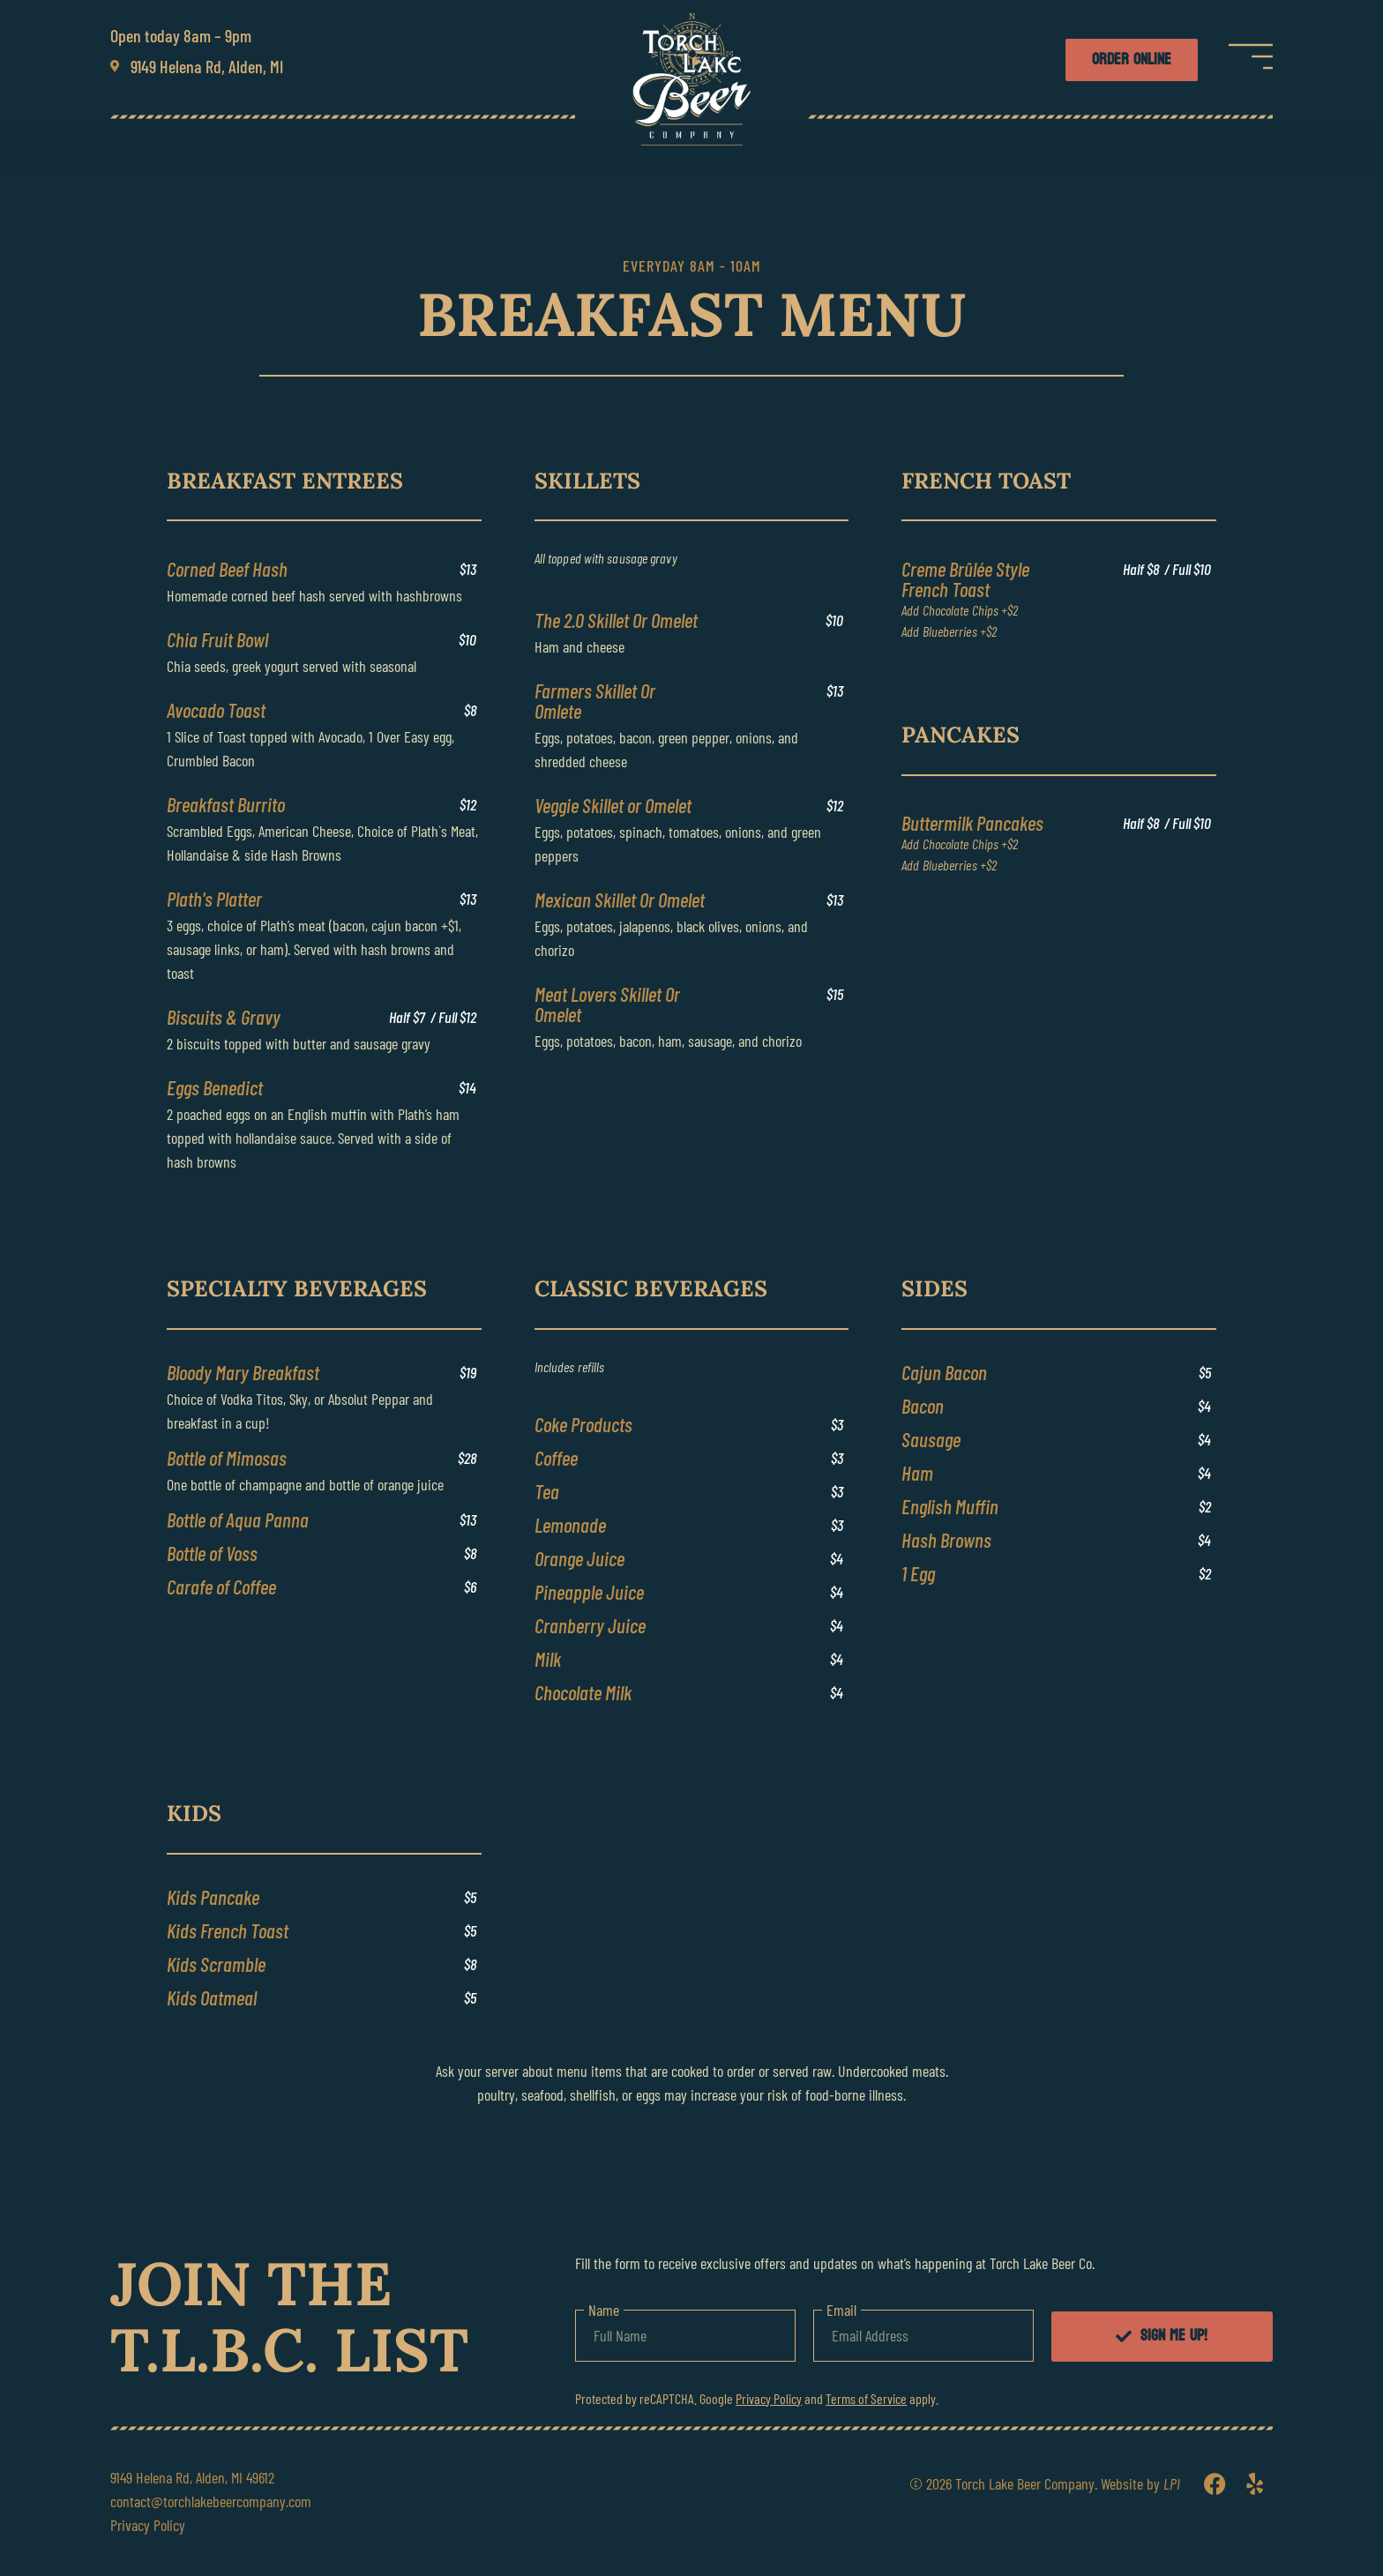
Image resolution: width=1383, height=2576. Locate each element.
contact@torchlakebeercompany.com (210, 2501)
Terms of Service (866, 2398)
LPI (1171, 2483)
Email (841, 2309)
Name (603, 2309)
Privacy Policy (769, 2398)
